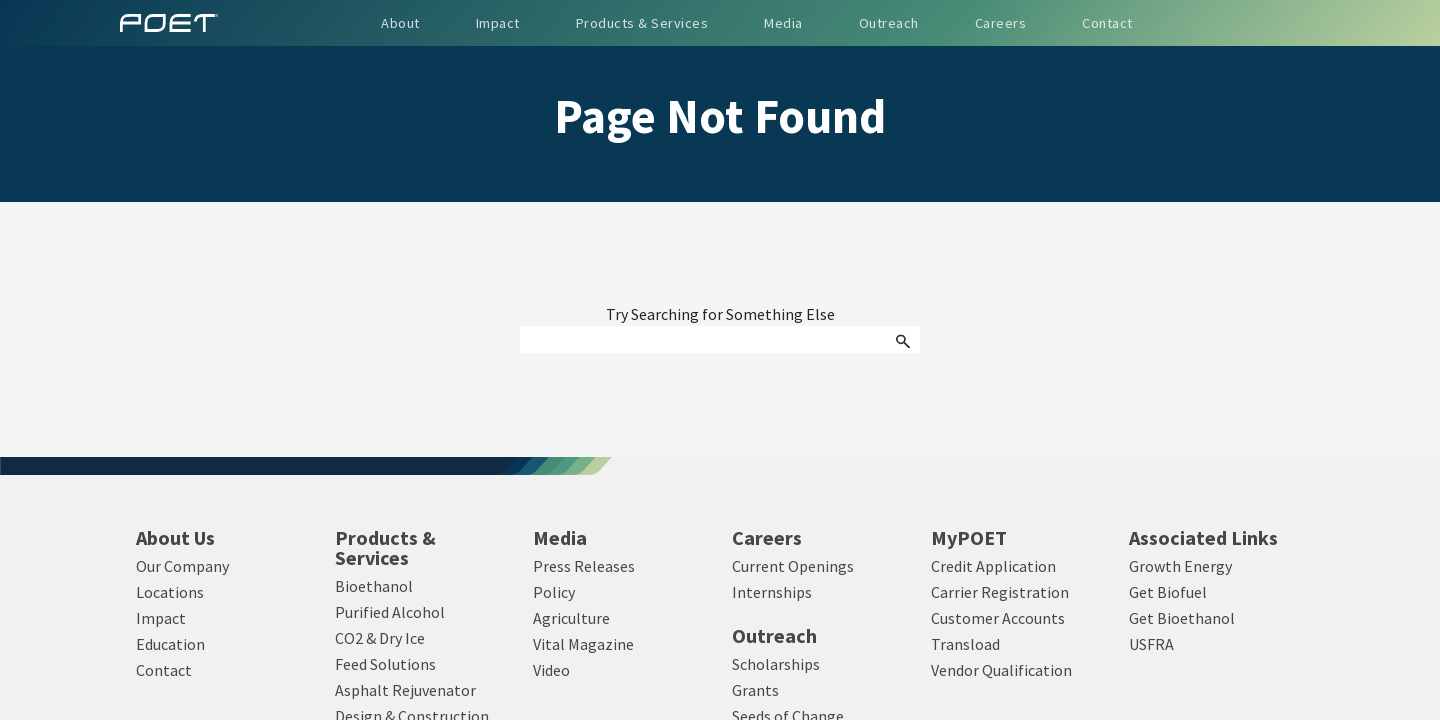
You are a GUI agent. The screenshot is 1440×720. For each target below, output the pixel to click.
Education (170, 644)
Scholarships (776, 664)
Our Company (182, 566)
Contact (164, 670)
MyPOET (969, 538)
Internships (772, 592)
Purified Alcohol (390, 612)
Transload (965, 644)
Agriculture (571, 618)
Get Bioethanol (1182, 618)
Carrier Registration (1000, 592)
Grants (755, 690)
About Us (175, 538)
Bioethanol (374, 586)
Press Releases (584, 566)
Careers (767, 538)
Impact (161, 618)
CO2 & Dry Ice (380, 638)
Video (551, 670)
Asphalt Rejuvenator (405, 690)
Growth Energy (1180, 566)
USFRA (1151, 644)
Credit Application (993, 566)
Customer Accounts (998, 618)
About (400, 23)
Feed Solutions (385, 664)
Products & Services (385, 548)
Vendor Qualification (1001, 670)
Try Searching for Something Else (720, 315)
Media (560, 538)
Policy (554, 592)
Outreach (774, 636)
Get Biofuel (1168, 592)
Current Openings (793, 566)
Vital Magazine (583, 644)
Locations (170, 592)
